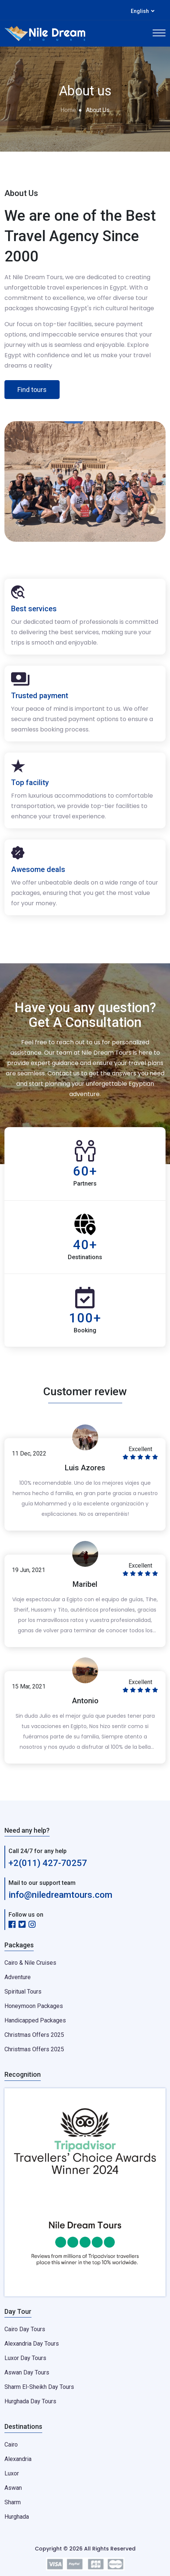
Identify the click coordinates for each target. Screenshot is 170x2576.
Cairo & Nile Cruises (30, 1962)
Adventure (17, 1977)
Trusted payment (39, 695)
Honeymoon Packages (33, 2005)
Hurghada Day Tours (30, 2401)
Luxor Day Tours (25, 2358)
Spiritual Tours (22, 1991)
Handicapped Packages (35, 2020)
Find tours (32, 389)
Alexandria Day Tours (31, 2343)
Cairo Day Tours (24, 2329)
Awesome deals (38, 869)
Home (68, 110)
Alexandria (17, 2458)
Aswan (13, 2487)
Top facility (30, 782)
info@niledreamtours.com (60, 1895)
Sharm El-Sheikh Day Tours (39, 2386)
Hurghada (16, 2516)
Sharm (12, 2502)
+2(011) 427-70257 (48, 1863)
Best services (34, 608)
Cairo (11, 2444)
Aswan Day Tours (26, 2372)
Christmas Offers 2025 (34, 2034)
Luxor (11, 2473)
